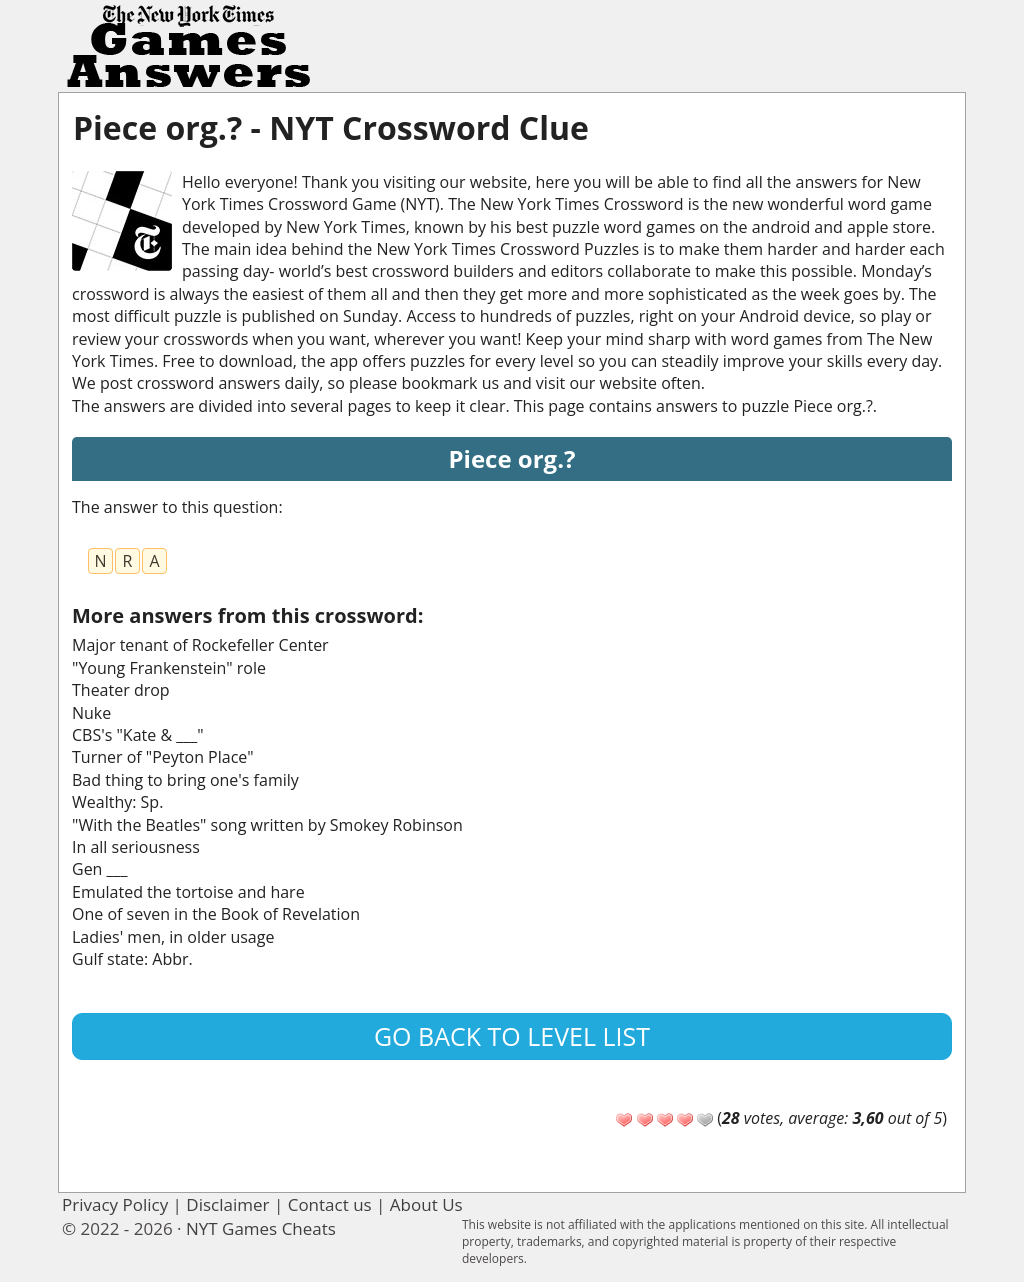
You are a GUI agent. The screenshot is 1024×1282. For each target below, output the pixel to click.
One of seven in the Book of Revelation (216, 914)
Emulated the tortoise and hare (188, 892)
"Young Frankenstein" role (169, 668)
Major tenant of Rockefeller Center (200, 645)
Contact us (330, 1204)
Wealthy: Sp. (117, 802)
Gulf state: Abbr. (132, 959)
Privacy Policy (115, 1204)
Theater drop (121, 690)
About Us (426, 1204)
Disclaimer (227, 1204)
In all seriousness (136, 847)
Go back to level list (512, 1036)
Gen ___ (100, 869)
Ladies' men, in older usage (173, 937)
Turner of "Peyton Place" (163, 757)
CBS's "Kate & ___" (138, 735)
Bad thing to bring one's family (185, 780)
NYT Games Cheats (261, 1228)
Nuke (91, 713)
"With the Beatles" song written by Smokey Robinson (267, 825)
